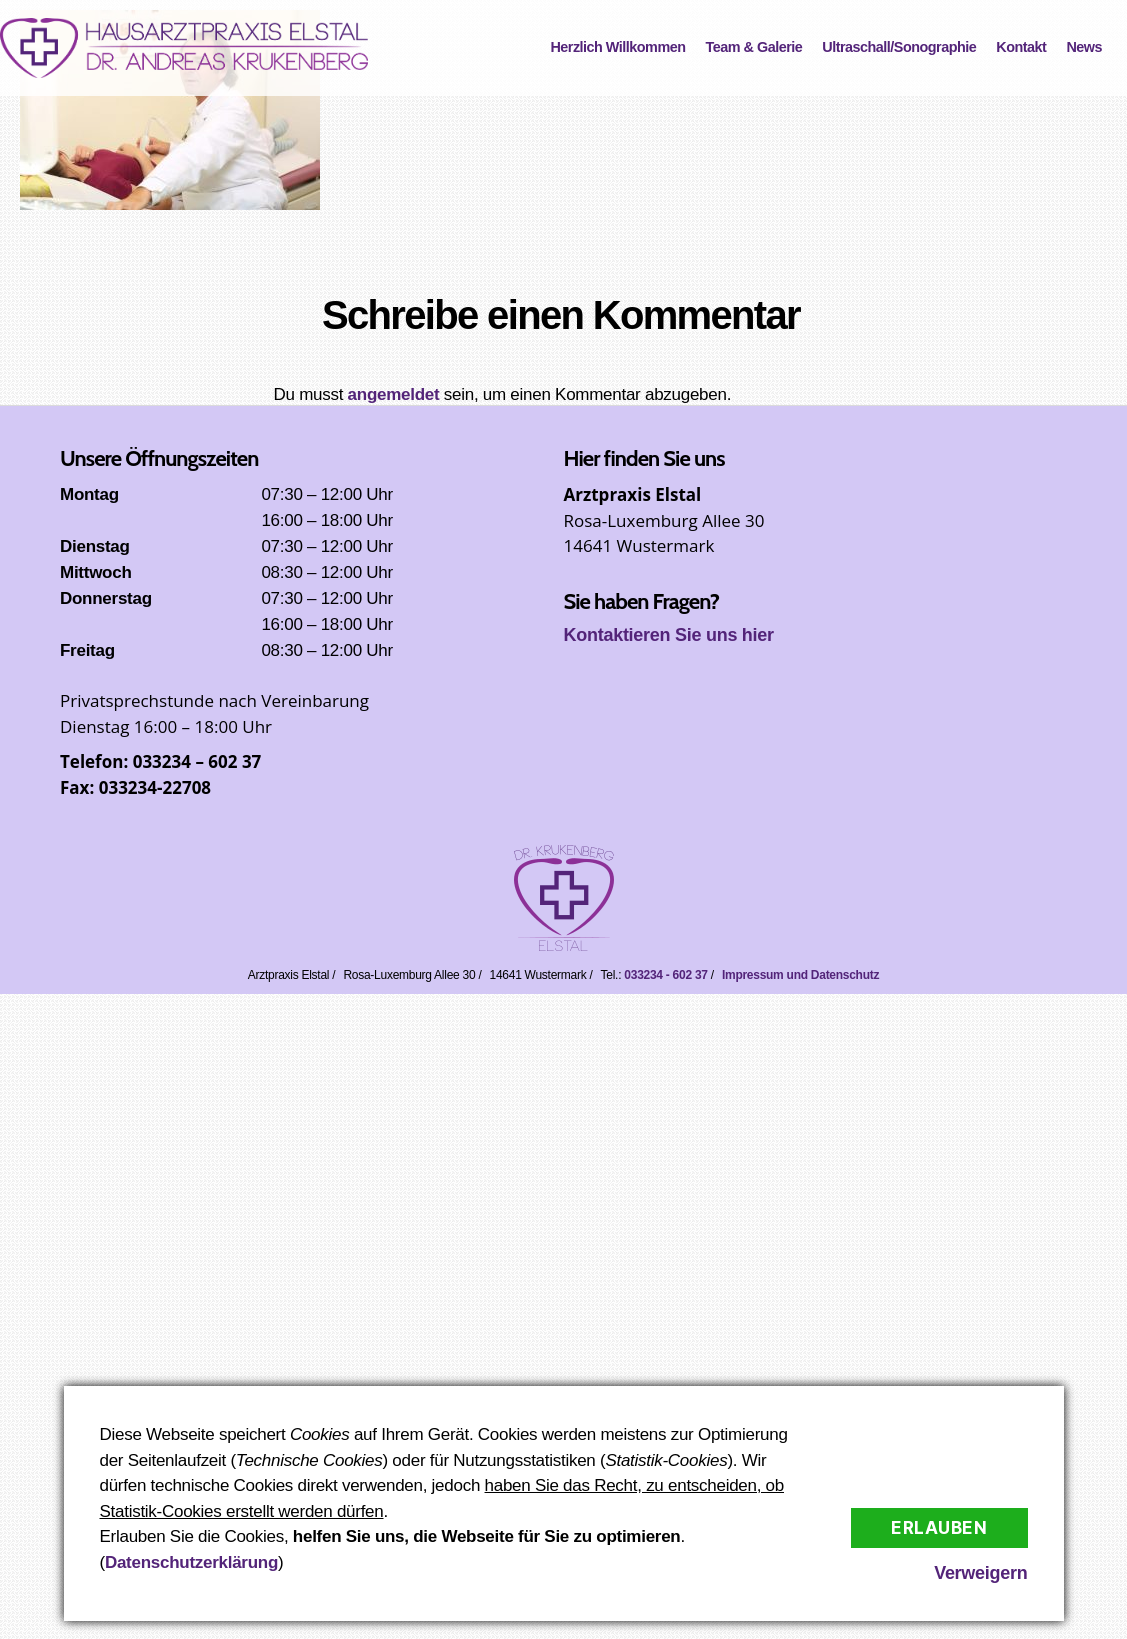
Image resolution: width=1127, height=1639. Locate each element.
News (1084, 47)
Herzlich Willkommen (617, 47)
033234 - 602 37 (665, 975)
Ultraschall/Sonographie (899, 47)
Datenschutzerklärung (191, 1562)
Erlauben (939, 1528)
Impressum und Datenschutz (800, 975)
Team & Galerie (754, 47)
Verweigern (980, 1573)
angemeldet (394, 394)
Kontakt (1021, 47)
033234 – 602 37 (197, 761)
